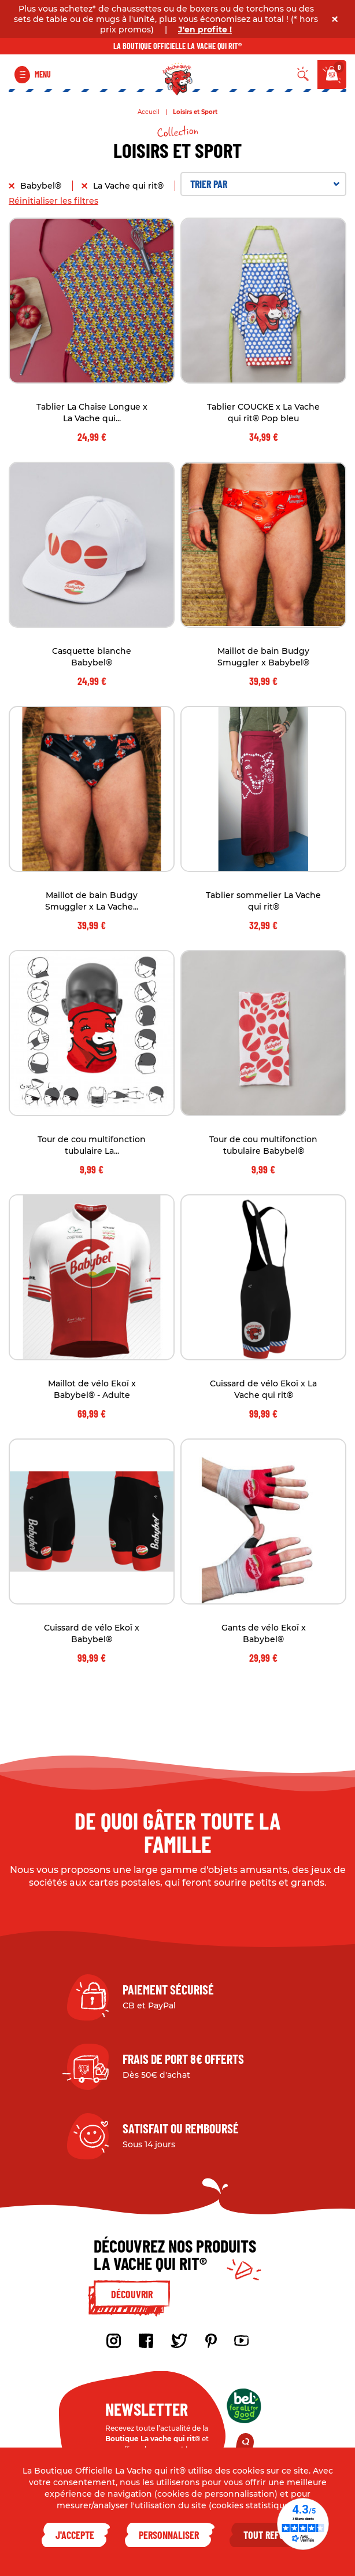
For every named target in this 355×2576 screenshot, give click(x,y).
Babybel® (42, 186)
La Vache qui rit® (129, 186)
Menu (43, 74)
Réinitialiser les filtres (53, 201)
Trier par (264, 184)
